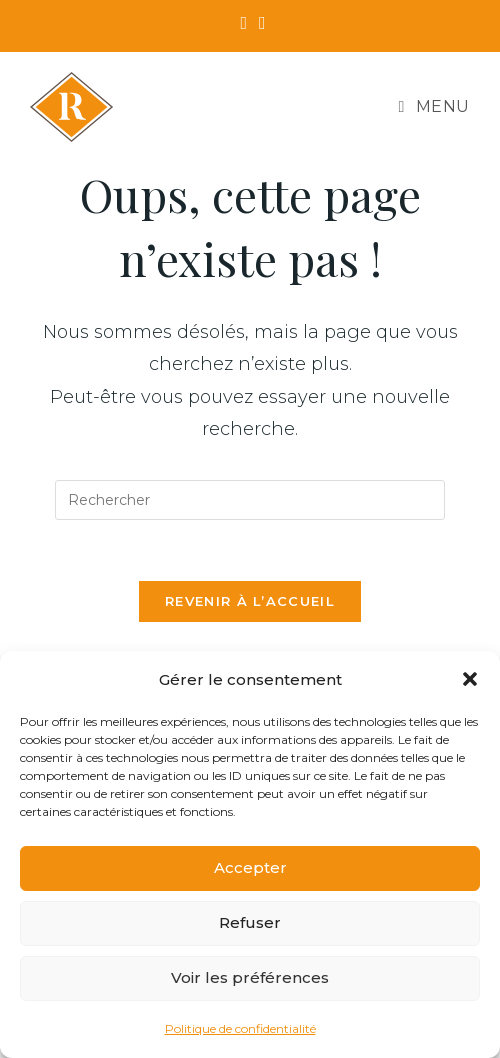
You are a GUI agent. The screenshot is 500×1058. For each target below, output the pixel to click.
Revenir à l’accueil (250, 601)
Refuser (250, 922)
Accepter (250, 867)
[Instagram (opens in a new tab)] (259, 23)
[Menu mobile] (434, 106)
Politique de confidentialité (240, 1028)
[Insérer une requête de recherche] (250, 500)
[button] (470, 679)
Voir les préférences (250, 977)
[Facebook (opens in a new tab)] (243, 23)
